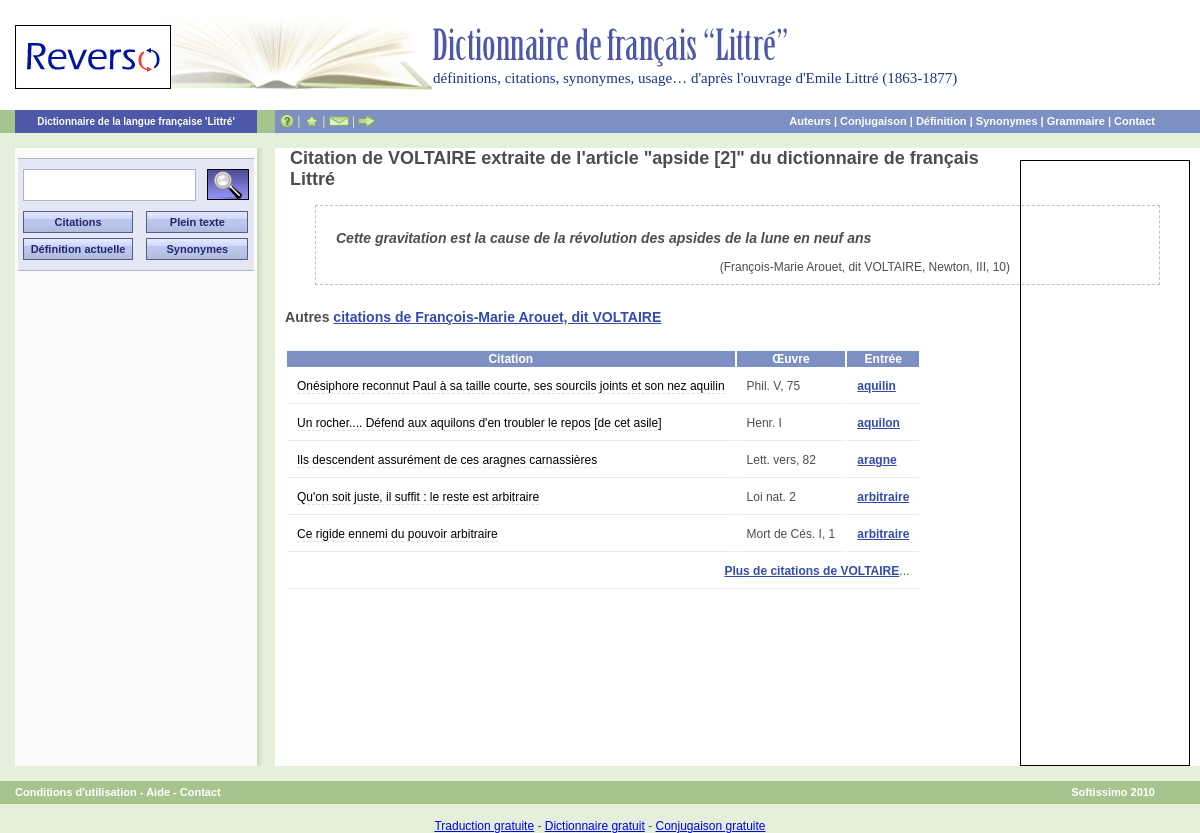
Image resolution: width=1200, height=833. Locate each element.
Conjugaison (873, 121)
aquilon (878, 423)
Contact (1134, 121)
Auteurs (810, 121)
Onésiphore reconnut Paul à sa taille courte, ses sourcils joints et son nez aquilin (511, 386)
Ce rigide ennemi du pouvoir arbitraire (397, 534)
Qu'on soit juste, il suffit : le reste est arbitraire (418, 497)
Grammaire (1076, 121)
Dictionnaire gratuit (595, 826)
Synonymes (1007, 121)
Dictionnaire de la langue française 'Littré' (136, 121)
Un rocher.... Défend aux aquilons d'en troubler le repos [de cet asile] (479, 423)
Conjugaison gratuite (710, 826)
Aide (158, 792)
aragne (876, 460)
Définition (941, 121)
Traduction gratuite (484, 826)
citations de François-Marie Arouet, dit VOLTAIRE (497, 317)
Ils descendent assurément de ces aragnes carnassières (447, 460)
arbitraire (883, 497)
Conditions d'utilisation (76, 792)
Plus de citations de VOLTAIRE (811, 571)
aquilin (876, 386)
